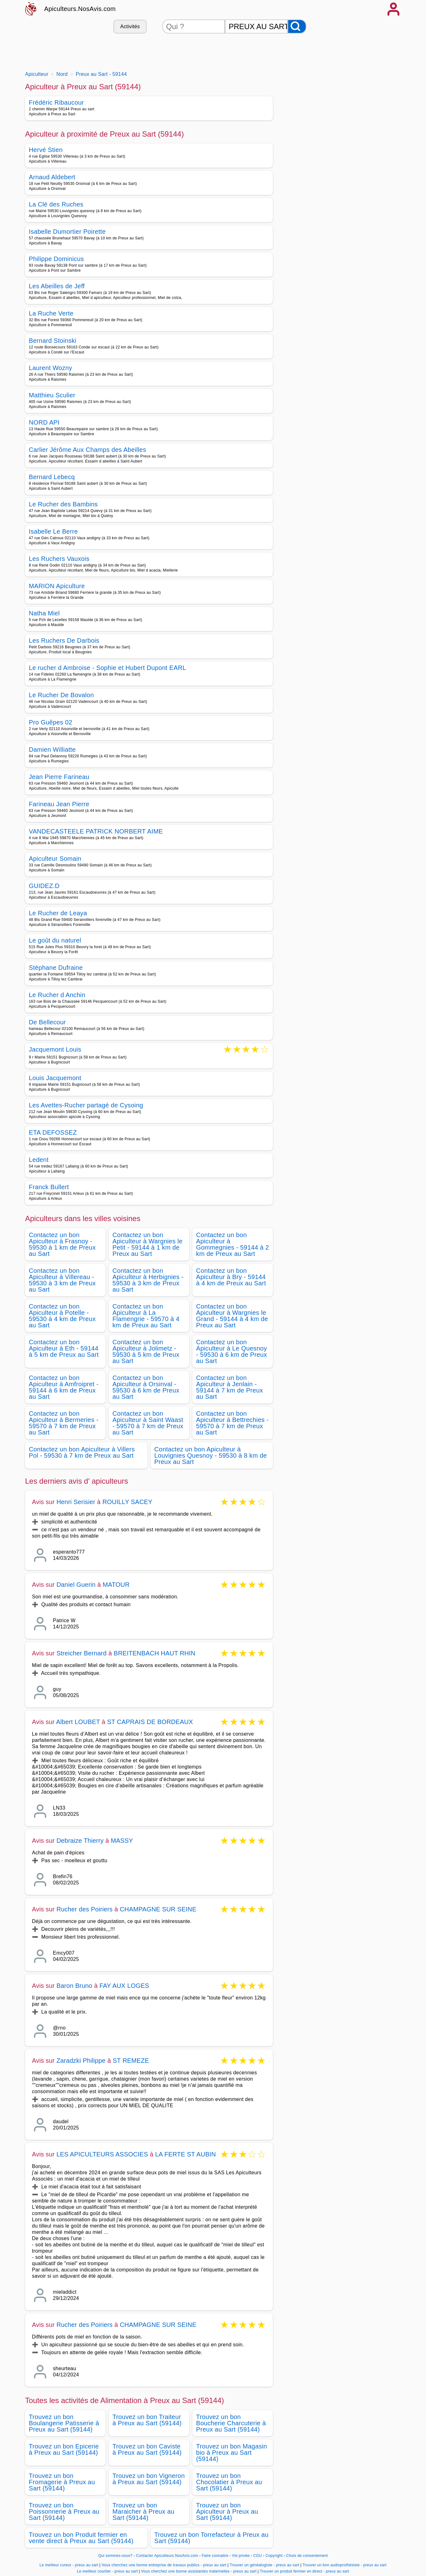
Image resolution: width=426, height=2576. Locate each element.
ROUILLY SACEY (127, 1501)
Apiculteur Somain (55, 858)
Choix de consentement (307, 2555)
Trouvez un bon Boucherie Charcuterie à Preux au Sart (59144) (231, 2423)
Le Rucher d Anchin (57, 994)
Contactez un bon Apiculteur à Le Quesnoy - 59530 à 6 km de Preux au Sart (231, 1351)
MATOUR (116, 1584)
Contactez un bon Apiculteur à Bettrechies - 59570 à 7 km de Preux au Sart (232, 1423)
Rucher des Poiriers (84, 1909)
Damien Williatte (52, 749)
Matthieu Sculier (52, 395)
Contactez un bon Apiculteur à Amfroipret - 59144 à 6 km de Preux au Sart (64, 1387)
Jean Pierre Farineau (59, 776)
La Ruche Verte (51, 313)
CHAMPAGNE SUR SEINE (158, 1909)
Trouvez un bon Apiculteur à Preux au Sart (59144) (227, 2511)
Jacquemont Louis (55, 1050)
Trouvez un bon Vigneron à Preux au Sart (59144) (148, 2478)
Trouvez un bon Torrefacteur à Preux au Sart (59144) (211, 2537)
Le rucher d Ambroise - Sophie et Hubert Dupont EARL (107, 667)
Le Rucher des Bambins (63, 504)
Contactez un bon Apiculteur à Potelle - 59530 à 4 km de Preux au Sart (62, 1316)
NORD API (44, 422)
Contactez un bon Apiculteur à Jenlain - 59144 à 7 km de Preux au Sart (229, 1387)
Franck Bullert (49, 1186)
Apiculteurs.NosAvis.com (80, 8)
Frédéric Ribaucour (56, 102)
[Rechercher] (297, 26)
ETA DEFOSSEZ (53, 1132)
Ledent (39, 1159)
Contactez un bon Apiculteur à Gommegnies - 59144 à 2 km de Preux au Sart (232, 1244)
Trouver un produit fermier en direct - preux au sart (304, 2571)
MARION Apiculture (57, 585)
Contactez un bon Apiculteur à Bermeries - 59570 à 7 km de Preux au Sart (63, 1423)
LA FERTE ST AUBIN (185, 2154)
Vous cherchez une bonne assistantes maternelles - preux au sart (199, 2571)
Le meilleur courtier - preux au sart (107, 2571)
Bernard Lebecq (52, 476)
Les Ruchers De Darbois (64, 640)
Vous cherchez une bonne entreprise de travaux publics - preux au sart (163, 2565)
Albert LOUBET (78, 1721)
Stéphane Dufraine (56, 967)
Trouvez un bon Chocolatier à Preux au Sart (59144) (229, 2482)
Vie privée (240, 2555)
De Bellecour (47, 1022)
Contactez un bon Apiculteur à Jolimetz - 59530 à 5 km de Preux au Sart (145, 1351)
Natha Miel (44, 613)
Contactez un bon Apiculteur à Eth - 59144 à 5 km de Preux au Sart (64, 1348)
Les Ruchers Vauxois (59, 558)
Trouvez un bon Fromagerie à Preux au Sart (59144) (62, 2482)
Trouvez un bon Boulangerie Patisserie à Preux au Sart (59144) (64, 2423)
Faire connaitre (215, 2555)
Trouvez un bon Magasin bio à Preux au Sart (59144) (231, 2452)
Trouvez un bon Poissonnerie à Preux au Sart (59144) (64, 2511)
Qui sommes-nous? (115, 2555)
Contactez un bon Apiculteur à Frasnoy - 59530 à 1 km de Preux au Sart (62, 1244)
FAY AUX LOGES (124, 1985)
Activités (130, 26)
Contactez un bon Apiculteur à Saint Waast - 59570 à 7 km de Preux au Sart (147, 1423)
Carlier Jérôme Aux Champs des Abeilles (87, 449)
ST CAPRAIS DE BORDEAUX (150, 1721)
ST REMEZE (131, 2060)
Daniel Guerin (76, 1584)
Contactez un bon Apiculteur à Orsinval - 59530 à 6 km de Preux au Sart (145, 1387)
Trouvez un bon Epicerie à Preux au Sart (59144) (64, 2449)
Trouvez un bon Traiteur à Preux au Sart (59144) (147, 2420)
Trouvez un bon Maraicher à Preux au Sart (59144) (143, 2511)
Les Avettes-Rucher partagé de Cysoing (86, 1105)
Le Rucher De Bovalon (61, 695)
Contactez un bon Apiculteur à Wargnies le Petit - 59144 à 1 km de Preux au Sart (147, 1244)
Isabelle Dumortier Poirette (67, 231)
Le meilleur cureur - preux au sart (68, 2565)
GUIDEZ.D (44, 885)
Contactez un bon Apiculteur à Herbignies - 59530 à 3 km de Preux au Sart (148, 1280)
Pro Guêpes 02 (50, 722)
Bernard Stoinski (52, 340)
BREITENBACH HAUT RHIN (154, 1653)
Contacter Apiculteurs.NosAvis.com (167, 2555)
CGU (257, 2555)
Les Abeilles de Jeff (57, 286)
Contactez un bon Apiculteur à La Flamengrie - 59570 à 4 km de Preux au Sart (145, 1316)
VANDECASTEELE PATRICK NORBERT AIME (96, 831)
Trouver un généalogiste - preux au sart (264, 2565)
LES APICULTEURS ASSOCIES (102, 2154)
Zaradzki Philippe (81, 2060)
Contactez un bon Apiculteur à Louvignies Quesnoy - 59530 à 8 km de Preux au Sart (210, 1455)
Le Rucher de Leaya (58, 913)
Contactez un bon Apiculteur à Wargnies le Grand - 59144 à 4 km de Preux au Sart (232, 1316)
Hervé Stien (46, 149)
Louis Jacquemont (55, 1077)
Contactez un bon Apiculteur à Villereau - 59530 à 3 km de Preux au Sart (62, 1280)
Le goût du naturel (55, 940)
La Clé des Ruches (56, 204)
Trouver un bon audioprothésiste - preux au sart (345, 2565)
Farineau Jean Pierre (59, 804)
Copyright (275, 2555)
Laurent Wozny (50, 367)
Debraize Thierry (80, 1840)
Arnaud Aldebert (52, 177)
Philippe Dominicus (56, 258)
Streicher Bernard (81, 1653)
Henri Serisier (75, 1501)
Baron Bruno (74, 1985)
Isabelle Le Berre (53, 531)
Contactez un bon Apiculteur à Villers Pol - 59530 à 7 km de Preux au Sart (82, 1452)
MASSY (122, 1840)
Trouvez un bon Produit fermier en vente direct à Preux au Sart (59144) (81, 2537)
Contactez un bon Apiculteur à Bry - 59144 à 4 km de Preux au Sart (231, 1277)
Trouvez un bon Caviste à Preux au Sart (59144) (147, 2449)
